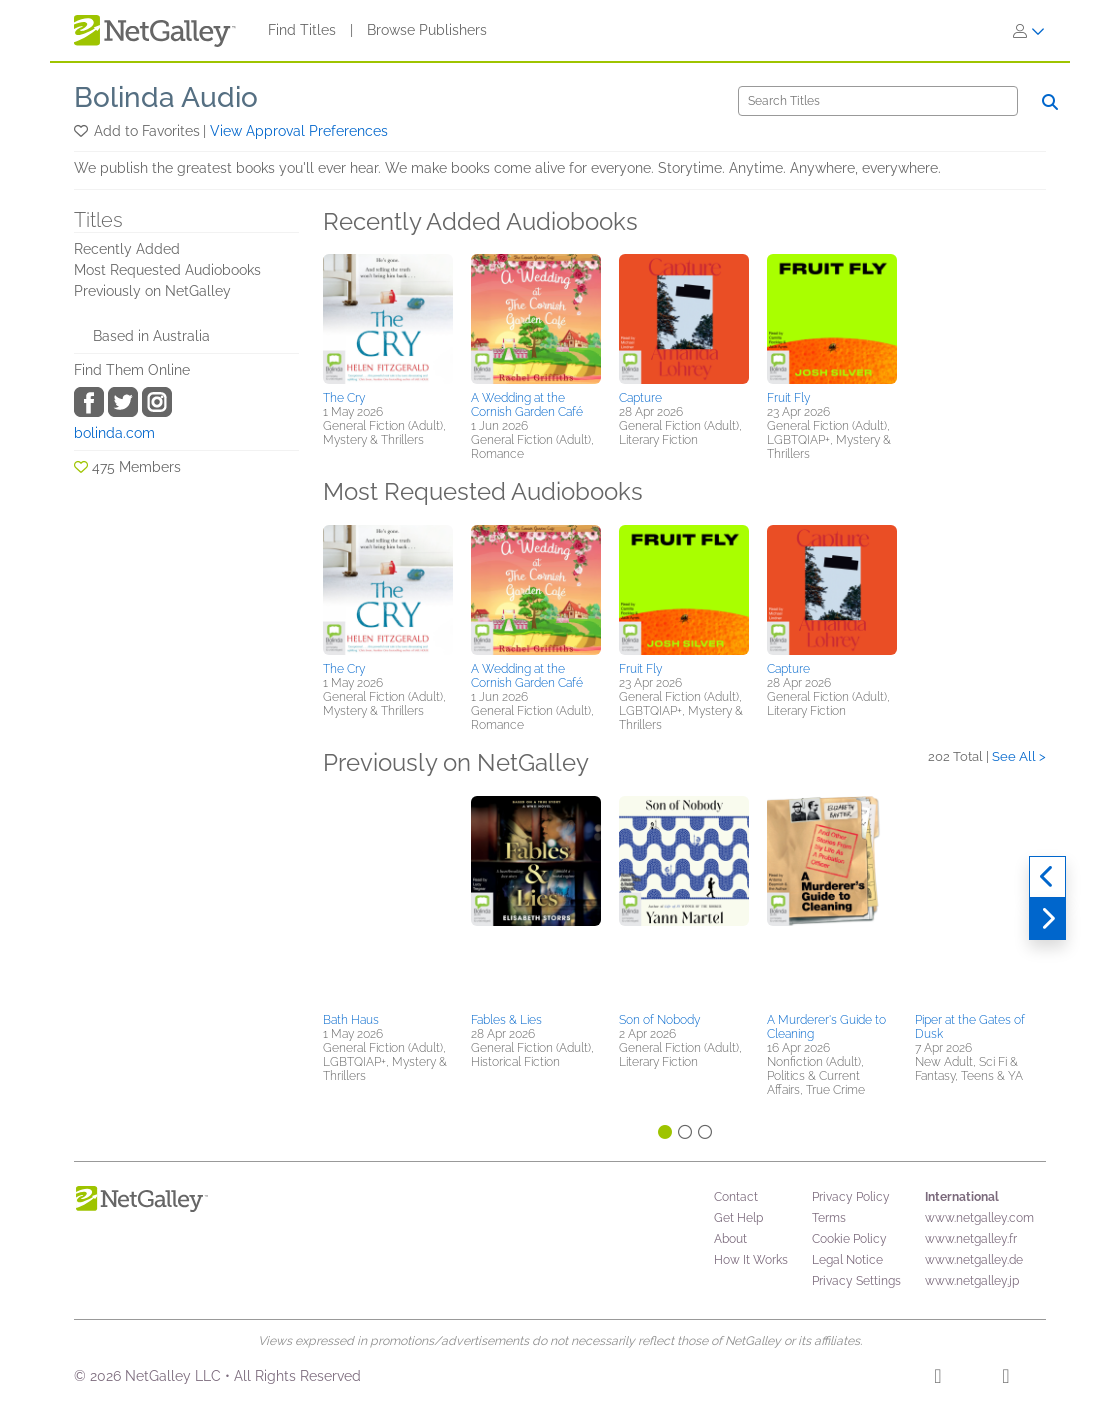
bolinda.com (114, 433)
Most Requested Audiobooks (167, 270)
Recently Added (127, 249)
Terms (829, 1218)
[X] (1005, 1379)
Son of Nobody (659, 1020)
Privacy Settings (856, 1281)
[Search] (878, 101)
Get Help (738, 1218)
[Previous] (1047, 877)
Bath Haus (351, 1020)
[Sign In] (1029, 31)
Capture (640, 398)
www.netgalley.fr (971, 1239)
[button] (82, 131)
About (730, 1239)
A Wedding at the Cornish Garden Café (527, 405)
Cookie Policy (849, 1239)
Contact (736, 1197)
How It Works (751, 1260)
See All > (1019, 756)
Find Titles (302, 30)
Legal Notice (847, 1260)
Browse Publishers (427, 30)
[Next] (1047, 919)
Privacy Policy (851, 1197)
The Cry (344, 398)
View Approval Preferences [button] (299, 131)
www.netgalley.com (979, 1218)
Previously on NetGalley (152, 291)
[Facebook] (937, 1379)
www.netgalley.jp (972, 1281)
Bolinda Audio (166, 97)
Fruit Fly (788, 398)
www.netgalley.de (974, 1260)
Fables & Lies (506, 1020)
